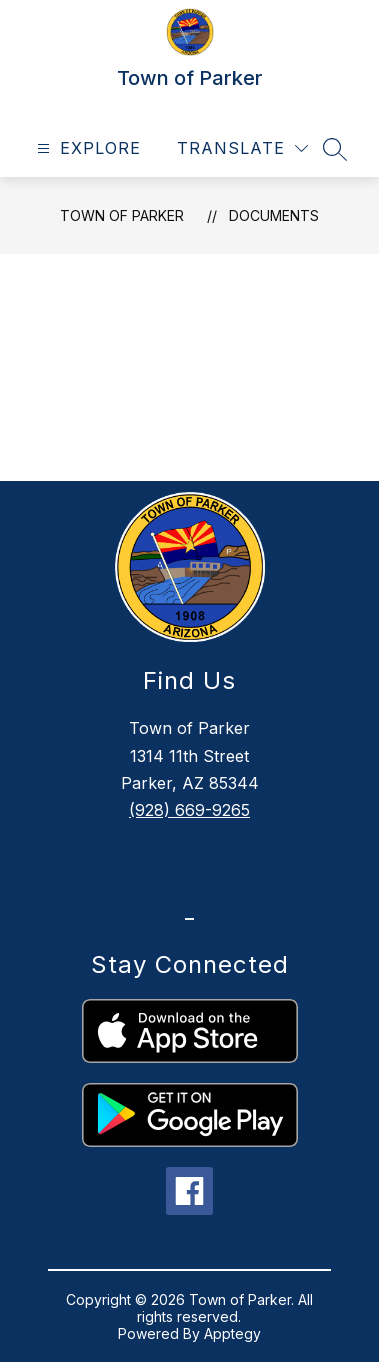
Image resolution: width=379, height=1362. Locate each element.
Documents (274, 215)
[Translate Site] (242, 148)
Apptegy (232, 1333)
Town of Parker (122, 215)
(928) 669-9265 (189, 810)
